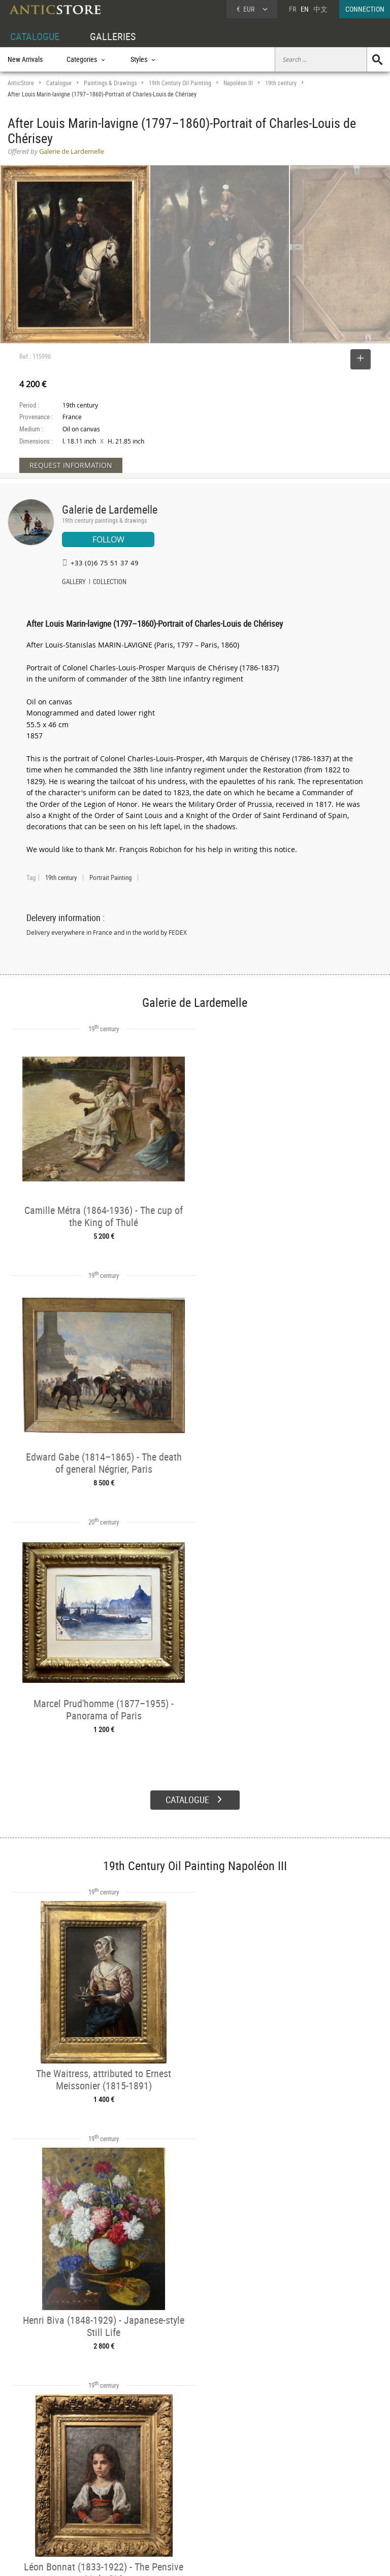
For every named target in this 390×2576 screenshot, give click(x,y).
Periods (97, 2503)
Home (293, 2484)
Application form (38, 2513)
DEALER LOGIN (39, 2491)
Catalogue (59, 83)
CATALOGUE (34, 36)
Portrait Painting (110, 877)
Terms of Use (144, 2558)
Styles (95, 2491)
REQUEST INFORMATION (70, 465)
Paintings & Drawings (110, 83)
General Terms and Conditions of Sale (216, 2558)
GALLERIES (113, 36)
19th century (281, 83)
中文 (320, 9)
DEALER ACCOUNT (34, 2468)
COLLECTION (109, 582)
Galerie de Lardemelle (109, 509)
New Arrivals (25, 59)
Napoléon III (238, 83)
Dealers (176, 2480)
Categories (101, 2480)
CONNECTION (364, 9)
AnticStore (21, 83)
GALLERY (74, 582)
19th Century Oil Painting (180, 83)
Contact (295, 2494)
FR (292, 9)
